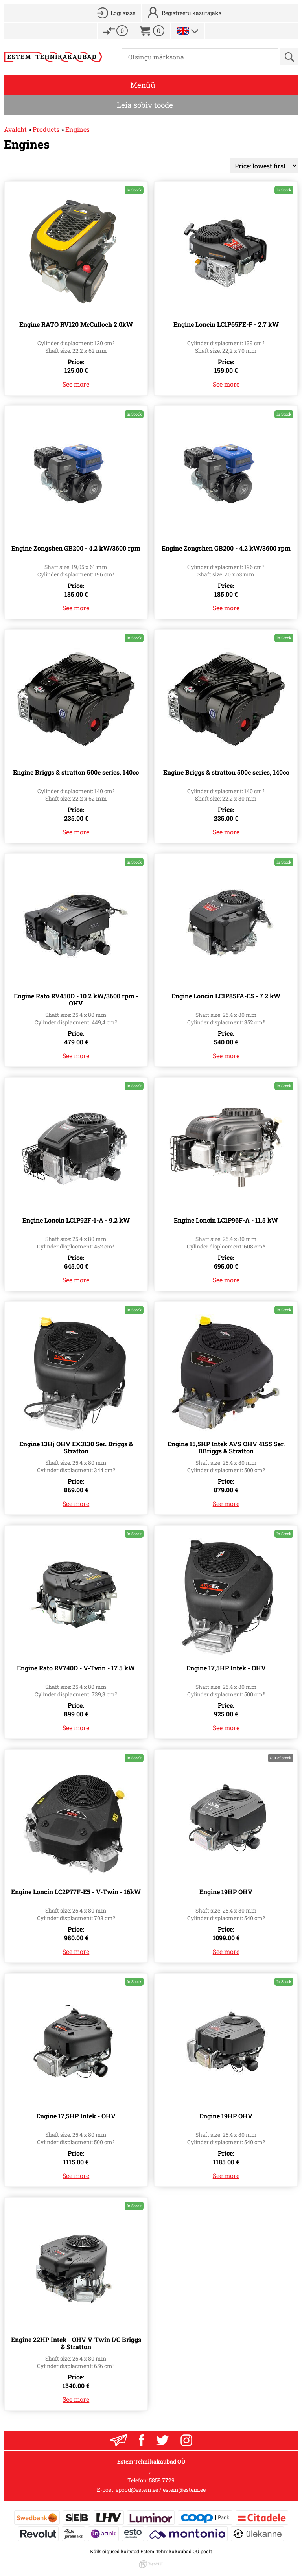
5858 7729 (162, 2480)
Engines (77, 129)
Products (46, 129)
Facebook (141, 2440)
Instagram (186, 2440)
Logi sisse (122, 13)
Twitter (162, 2440)
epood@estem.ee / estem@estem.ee (161, 2489)
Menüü (142, 85)
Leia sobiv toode (145, 105)
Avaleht (15, 129)
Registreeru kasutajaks (191, 13)
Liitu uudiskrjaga (118, 2440)
